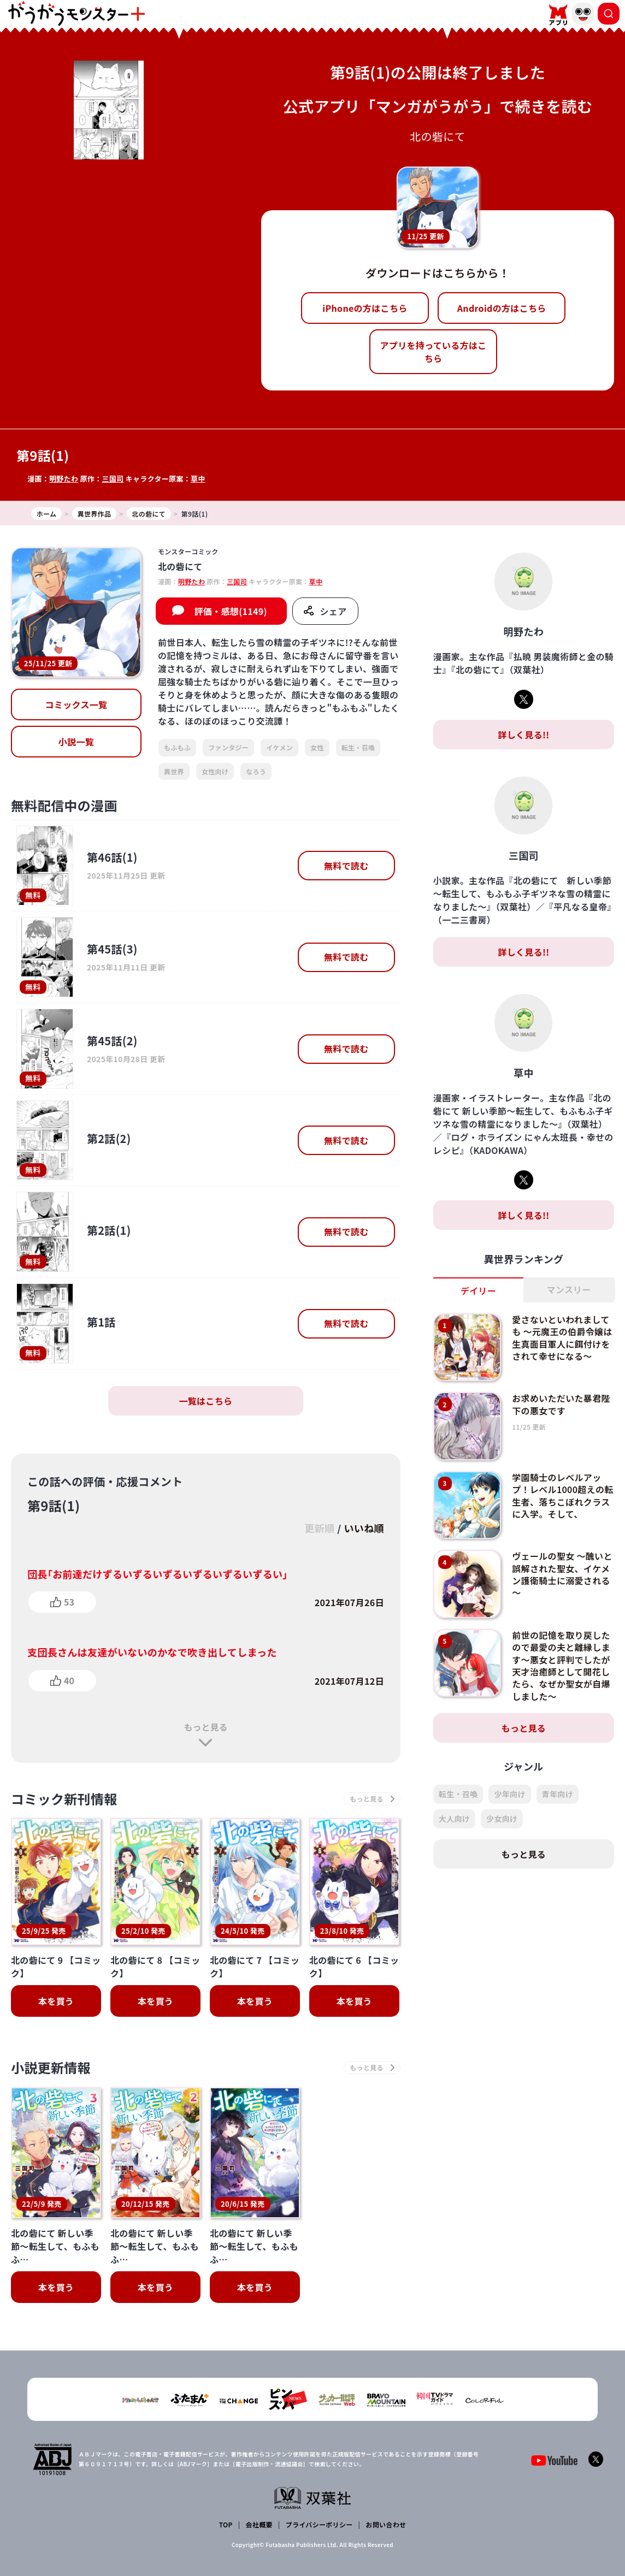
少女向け (501, 1818)
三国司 (112, 478)
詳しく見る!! (523, 734)
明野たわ (63, 478)
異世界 (174, 771)
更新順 (319, 1528)
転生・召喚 (358, 747)
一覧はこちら (205, 1400)
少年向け (509, 1794)
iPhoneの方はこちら (364, 308)
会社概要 (259, 2524)
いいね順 (364, 1528)
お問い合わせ (385, 2524)
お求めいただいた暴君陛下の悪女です (561, 1404)
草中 (198, 478)
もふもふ (177, 747)
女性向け (215, 771)
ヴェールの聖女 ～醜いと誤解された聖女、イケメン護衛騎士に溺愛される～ (562, 1574)
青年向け (557, 1794)
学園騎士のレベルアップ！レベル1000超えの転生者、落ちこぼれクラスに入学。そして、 (562, 1495)
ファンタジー (228, 747)
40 (69, 1680)
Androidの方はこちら (501, 308)
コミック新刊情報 (64, 1798)
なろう (256, 771)
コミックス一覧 (76, 704)
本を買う (56, 2000)
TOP (226, 2524)
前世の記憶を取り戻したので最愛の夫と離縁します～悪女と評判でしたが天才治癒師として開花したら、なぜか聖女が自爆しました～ (561, 1665)
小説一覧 (76, 741)
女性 (317, 747)
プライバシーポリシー (319, 2524)
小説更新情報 (51, 2067)
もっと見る (205, 1726)
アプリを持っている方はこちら (433, 352)
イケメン (279, 747)
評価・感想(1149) (230, 611)
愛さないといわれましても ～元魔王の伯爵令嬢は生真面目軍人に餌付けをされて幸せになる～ (562, 1338)
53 (69, 1601)
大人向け (454, 1818)
